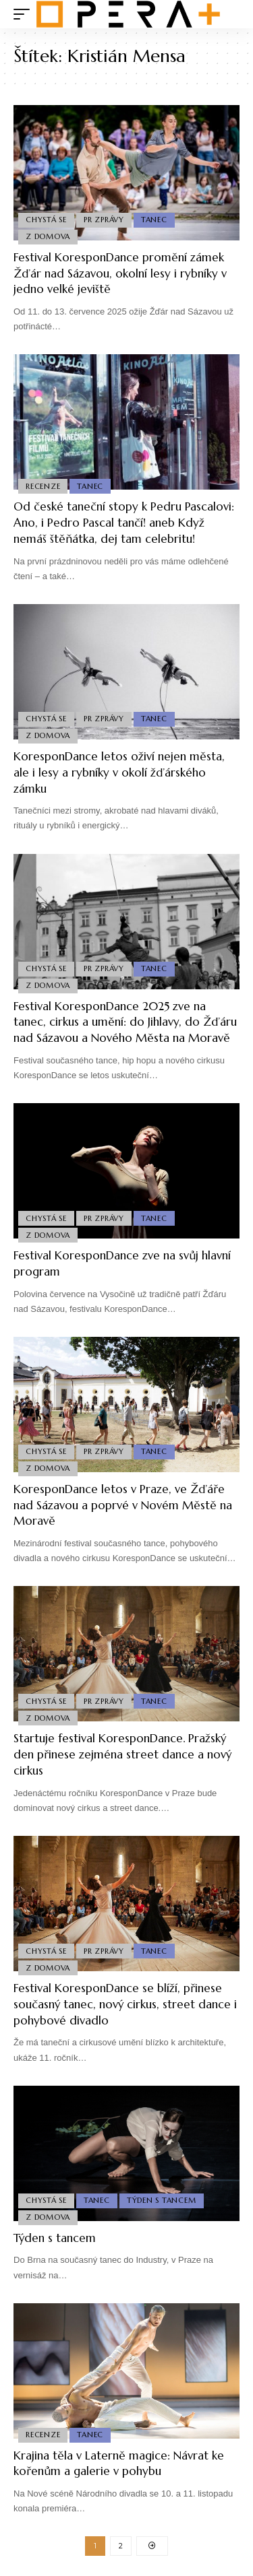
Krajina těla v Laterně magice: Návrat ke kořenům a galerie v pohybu (118, 2463)
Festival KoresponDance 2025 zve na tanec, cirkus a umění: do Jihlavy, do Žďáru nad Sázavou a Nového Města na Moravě (125, 1022)
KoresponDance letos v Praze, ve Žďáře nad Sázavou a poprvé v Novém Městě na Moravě (122, 1505)
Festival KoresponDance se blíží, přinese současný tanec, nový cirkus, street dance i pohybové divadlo (125, 2004)
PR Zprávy (104, 219)
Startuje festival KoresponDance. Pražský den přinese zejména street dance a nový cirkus (122, 1754)
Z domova (48, 236)
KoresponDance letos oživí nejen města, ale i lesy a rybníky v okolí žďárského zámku (119, 772)
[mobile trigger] (24, 14)
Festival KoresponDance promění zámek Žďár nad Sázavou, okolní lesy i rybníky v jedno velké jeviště (120, 273)
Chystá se (46, 219)
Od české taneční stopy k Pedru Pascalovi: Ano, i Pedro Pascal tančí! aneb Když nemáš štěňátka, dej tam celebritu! (123, 522)
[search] (230, 14)
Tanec (154, 219)
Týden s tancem (54, 2238)
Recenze (43, 486)
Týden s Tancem (161, 2200)
